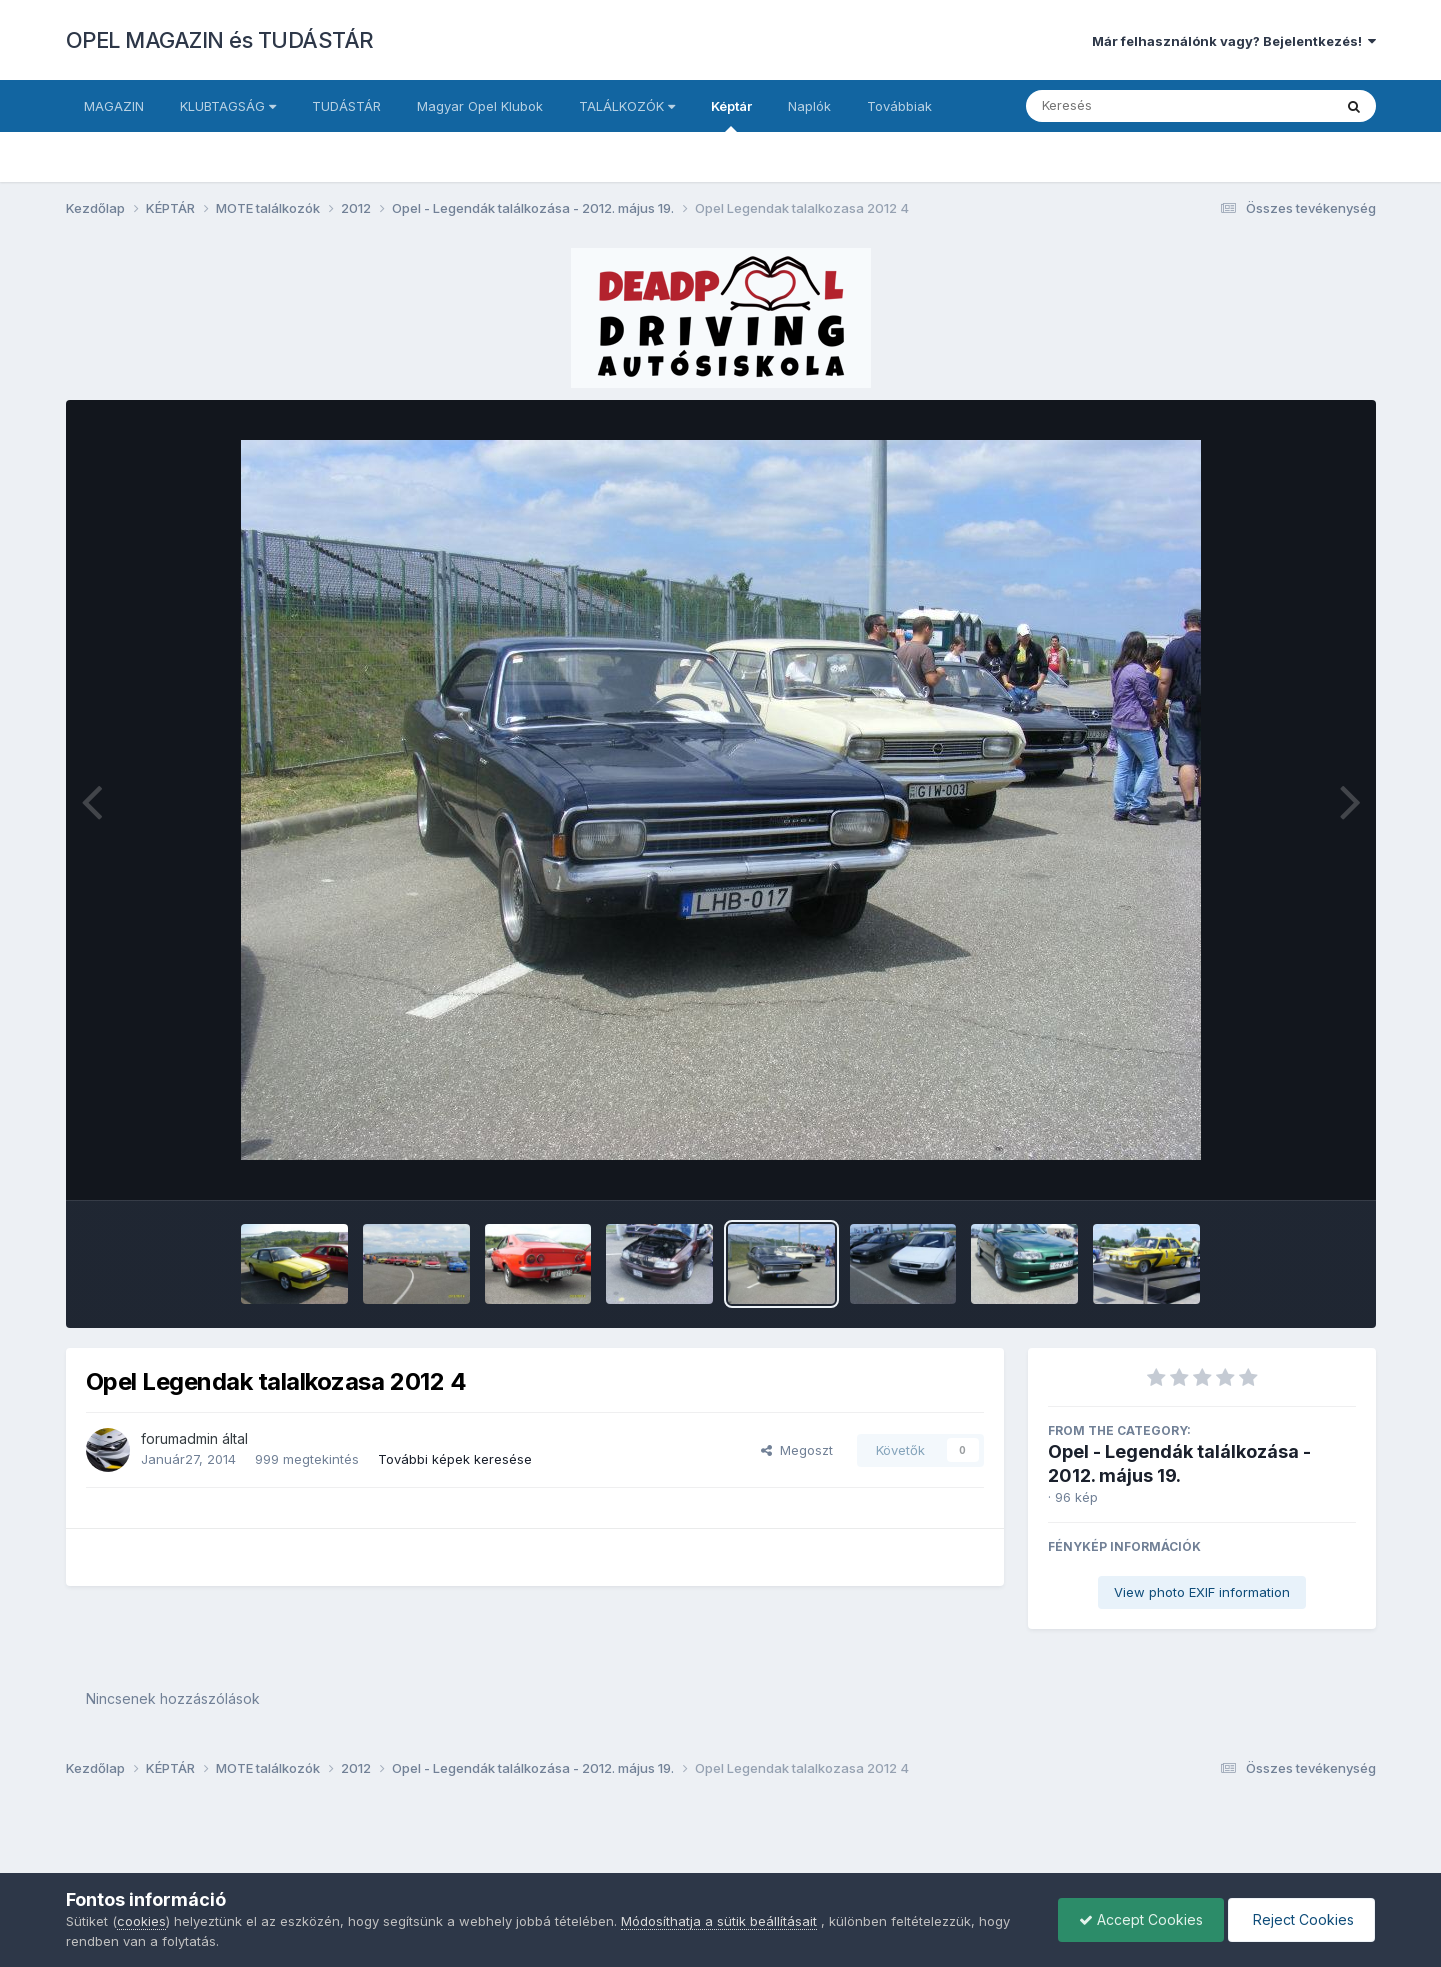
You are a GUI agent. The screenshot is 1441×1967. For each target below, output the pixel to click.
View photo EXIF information (1202, 1592)
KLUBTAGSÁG (228, 106)
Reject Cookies (1301, 1919)
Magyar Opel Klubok (480, 106)
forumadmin (179, 1438)
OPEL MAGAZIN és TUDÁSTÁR (220, 40)
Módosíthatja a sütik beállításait (719, 1921)
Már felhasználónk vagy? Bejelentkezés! (1234, 41)
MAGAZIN (114, 106)
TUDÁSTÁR (346, 106)
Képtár (731, 115)
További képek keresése (455, 1459)
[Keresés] (1124, 106)
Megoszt (797, 1450)
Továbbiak (899, 106)
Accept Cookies (1141, 1919)
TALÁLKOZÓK (627, 106)
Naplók (809, 106)
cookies (141, 1921)
